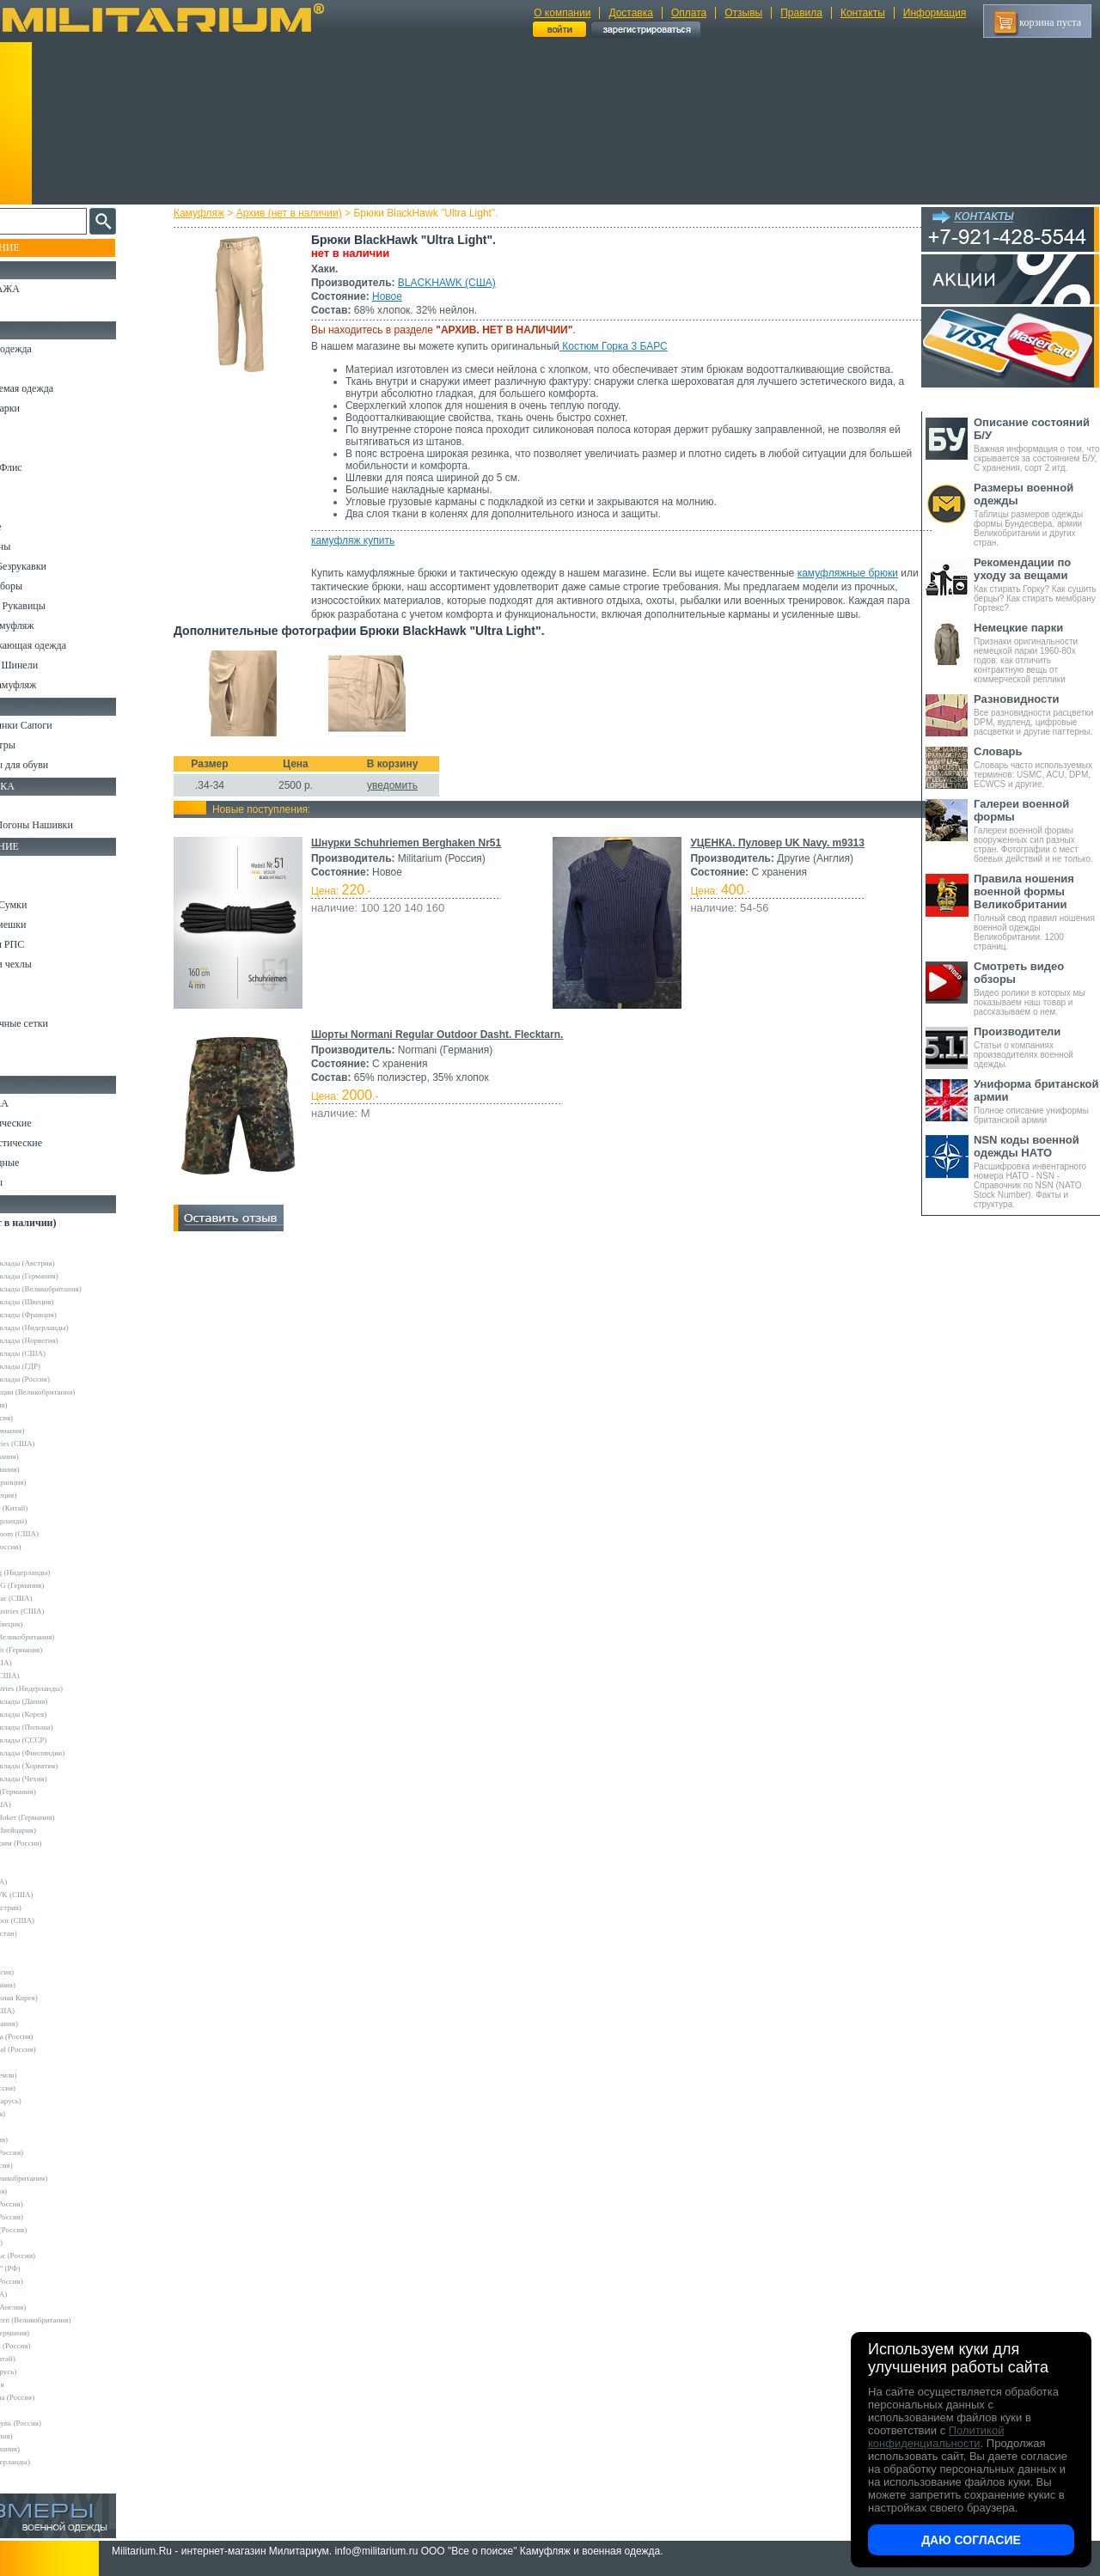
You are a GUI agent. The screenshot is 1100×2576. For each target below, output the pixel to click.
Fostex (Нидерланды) (54, 1521)
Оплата (688, 13)
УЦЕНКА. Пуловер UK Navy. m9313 (775, 857)
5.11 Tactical (39, 1856)
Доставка (630, 13)
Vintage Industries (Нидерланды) (72, 1688)
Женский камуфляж (55, 685)
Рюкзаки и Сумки (50, 905)
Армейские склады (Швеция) (68, 1301)
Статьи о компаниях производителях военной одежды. (1037, 1047)
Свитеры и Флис (48, 467)
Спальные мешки (50, 925)
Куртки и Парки (47, 408)
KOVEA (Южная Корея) (60, 1997)
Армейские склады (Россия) (66, 1379)
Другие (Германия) (51, 2449)
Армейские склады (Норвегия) (70, 1340)
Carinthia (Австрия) (51, 1907)
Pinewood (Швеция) (52, 1624)
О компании (562, 13)
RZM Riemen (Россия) (56, 2345)
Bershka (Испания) (50, 1456)
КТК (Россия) (42, 2242)
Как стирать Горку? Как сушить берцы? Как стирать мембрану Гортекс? (1037, 584)
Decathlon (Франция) (54, 1482)
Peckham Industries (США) (63, 1611)
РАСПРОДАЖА (47, 289)
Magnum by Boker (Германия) (68, 1817)
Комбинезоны (42, 546)
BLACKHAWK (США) (462, 283)
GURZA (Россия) (48, 1972)
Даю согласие (971, 2540)
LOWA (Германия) (50, 2023)
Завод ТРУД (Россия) (54, 2229)
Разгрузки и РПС (49, 944)
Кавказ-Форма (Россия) (58, 2397)
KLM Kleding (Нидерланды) (66, 1572)
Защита (28, 1004)
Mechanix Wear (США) (57, 1598)
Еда (20, 984)
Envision (33, 1946)
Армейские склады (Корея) (64, 1714)
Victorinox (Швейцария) (59, 1830)
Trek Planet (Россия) (52, 2152)
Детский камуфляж (54, 626)
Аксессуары (38, 1182)
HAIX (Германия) (48, 1985)
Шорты (28, 448)
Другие (32, 1250)
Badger (31, 1869)
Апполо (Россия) (47, 1417)
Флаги (26, 805)
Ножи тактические (53, 1123)
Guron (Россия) (45, 1405)
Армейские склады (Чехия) (64, 1778)
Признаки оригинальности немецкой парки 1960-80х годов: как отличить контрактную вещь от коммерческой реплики (1037, 652)
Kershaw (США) (46, 1804)
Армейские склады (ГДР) (61, 1366)
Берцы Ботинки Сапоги (63, 725)
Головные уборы (48, 586)
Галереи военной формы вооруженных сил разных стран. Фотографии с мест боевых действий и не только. (1037, 830)
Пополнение (46, 247)
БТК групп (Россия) (52, 2204)
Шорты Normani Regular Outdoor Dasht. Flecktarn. (452, 1048)
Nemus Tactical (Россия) (59, 2049)
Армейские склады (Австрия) (68, 1263)
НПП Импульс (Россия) (58, 2255)
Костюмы (33, 369)
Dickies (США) (44, 2294)
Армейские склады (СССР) (64, 1740)
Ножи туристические (58, 1143)
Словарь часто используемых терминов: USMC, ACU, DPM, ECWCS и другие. (1037, 767)
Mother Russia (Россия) (57, 2036)
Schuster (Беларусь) (51, 2101)
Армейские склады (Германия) (70, 1276)
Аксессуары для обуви (61, 765)
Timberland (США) (51, 1675)
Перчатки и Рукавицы (59, 606)
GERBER (35, 1959)
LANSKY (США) (48, 2010)
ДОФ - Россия (43, 2384)
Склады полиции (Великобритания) (78, 1392)
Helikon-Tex (39, 1559)
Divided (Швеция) (49, 1495)
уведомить (407, 799)
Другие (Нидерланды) (56, 2461)
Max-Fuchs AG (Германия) (63, 1585)
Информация (934, 13)
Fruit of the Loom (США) (60, 1533)
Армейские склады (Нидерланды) (75, 1327)
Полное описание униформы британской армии (1037, 1101)
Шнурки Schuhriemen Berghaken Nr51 (421, 857)
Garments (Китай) (48, 2358)
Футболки (34, 507)
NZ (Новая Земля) (49, 2075)
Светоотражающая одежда (70, 645)
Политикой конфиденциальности (936, 2437)
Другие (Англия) (47, 2436)
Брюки (26, 428)
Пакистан (36, 2410)
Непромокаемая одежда (63, 388)
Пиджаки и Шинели (56, 665)
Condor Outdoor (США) (58, 1920)
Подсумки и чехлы (53, 964)
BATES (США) (44, 1881)
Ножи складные (46, 1163)
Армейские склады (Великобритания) (82, 1289)
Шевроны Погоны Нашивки (73, 825)
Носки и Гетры (44, 745)
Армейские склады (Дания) (64, 1701)
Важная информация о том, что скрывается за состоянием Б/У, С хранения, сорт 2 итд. (1037, 444)
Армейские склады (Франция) (69, 1314)
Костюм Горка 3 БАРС (629, 346)
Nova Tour (36, 2062)
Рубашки (31, 487)
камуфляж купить (368, 540)
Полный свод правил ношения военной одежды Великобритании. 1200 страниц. (1037, 911)
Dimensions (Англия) (54, 2307)
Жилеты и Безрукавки (60, 566)
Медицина (35, 1043)
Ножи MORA (41, 1103)
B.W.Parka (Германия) (55, 2333)
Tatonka (32, 2126)
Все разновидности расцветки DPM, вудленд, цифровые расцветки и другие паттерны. (1037, 714)
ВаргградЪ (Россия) (52, 2217)
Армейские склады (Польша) (67, 1727)
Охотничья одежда (53, 349)
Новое (403, 296)
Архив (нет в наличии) (305, 213)
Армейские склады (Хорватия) (69, 1765)
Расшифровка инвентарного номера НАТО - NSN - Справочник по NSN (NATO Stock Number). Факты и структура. (1037, 1171)
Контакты (862, 13)
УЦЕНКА (33, 308)
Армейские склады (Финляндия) (73, 1753)
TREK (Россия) (45, 2139)
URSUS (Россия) (47, 2165)
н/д (25, 2474)
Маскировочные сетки (61, 1023)
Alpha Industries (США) (58, 1443)
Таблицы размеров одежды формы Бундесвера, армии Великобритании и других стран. (1037, 514)
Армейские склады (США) (63, 1353)
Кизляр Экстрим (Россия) (62, 1843)
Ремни (26, 885)
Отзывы (743, 13)
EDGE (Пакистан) (49, 1933)
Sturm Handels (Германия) (62, 1649)
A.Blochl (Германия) (53, 1430)
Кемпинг (31, 865)
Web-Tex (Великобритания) (64, 2178)
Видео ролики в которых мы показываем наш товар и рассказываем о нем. (1037, 988)
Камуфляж (214, 213)
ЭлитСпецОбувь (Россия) (61, 2423)
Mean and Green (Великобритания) (76, 2320)
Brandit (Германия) (51, 1469)
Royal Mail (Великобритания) (68, 1637)
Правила (801, 13)
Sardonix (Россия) (48, 2088)
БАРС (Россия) (44, 2191)
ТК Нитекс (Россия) (52, 2281)
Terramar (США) (47, 1662)
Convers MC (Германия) (59, 1791)
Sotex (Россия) (43, 2113)
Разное (27, 1063)
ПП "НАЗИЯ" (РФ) (51, 2268)
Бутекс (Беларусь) (49, 2371)
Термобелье (38, 527)
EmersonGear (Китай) (54, 1508)
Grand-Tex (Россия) (51, 1546)
